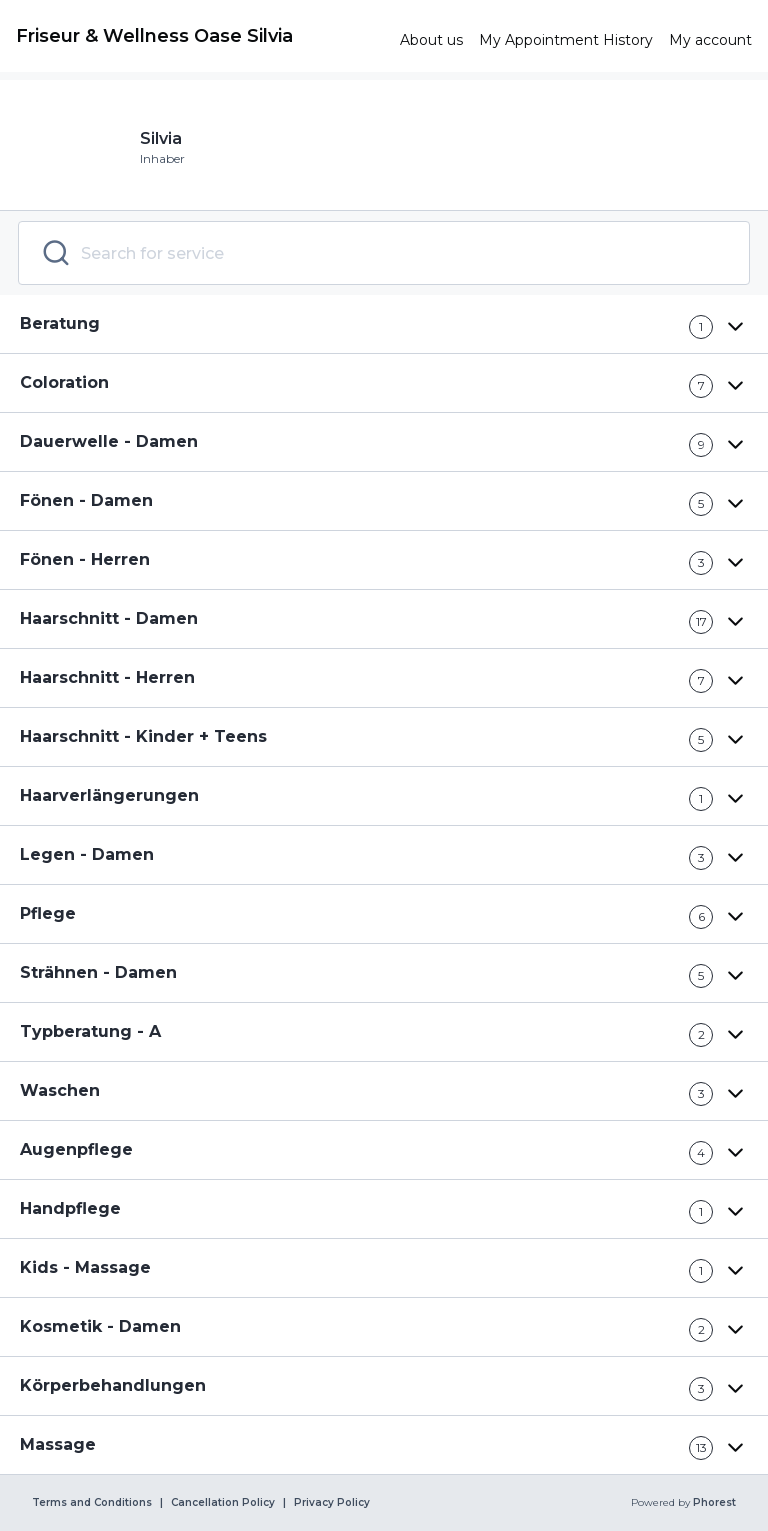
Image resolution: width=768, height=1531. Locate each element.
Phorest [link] (713, 1503)
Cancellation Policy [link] (223, 1503)
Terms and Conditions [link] (92, 1503)
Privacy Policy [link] (332, 1503)
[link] (200, 36)
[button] (384, 324)
